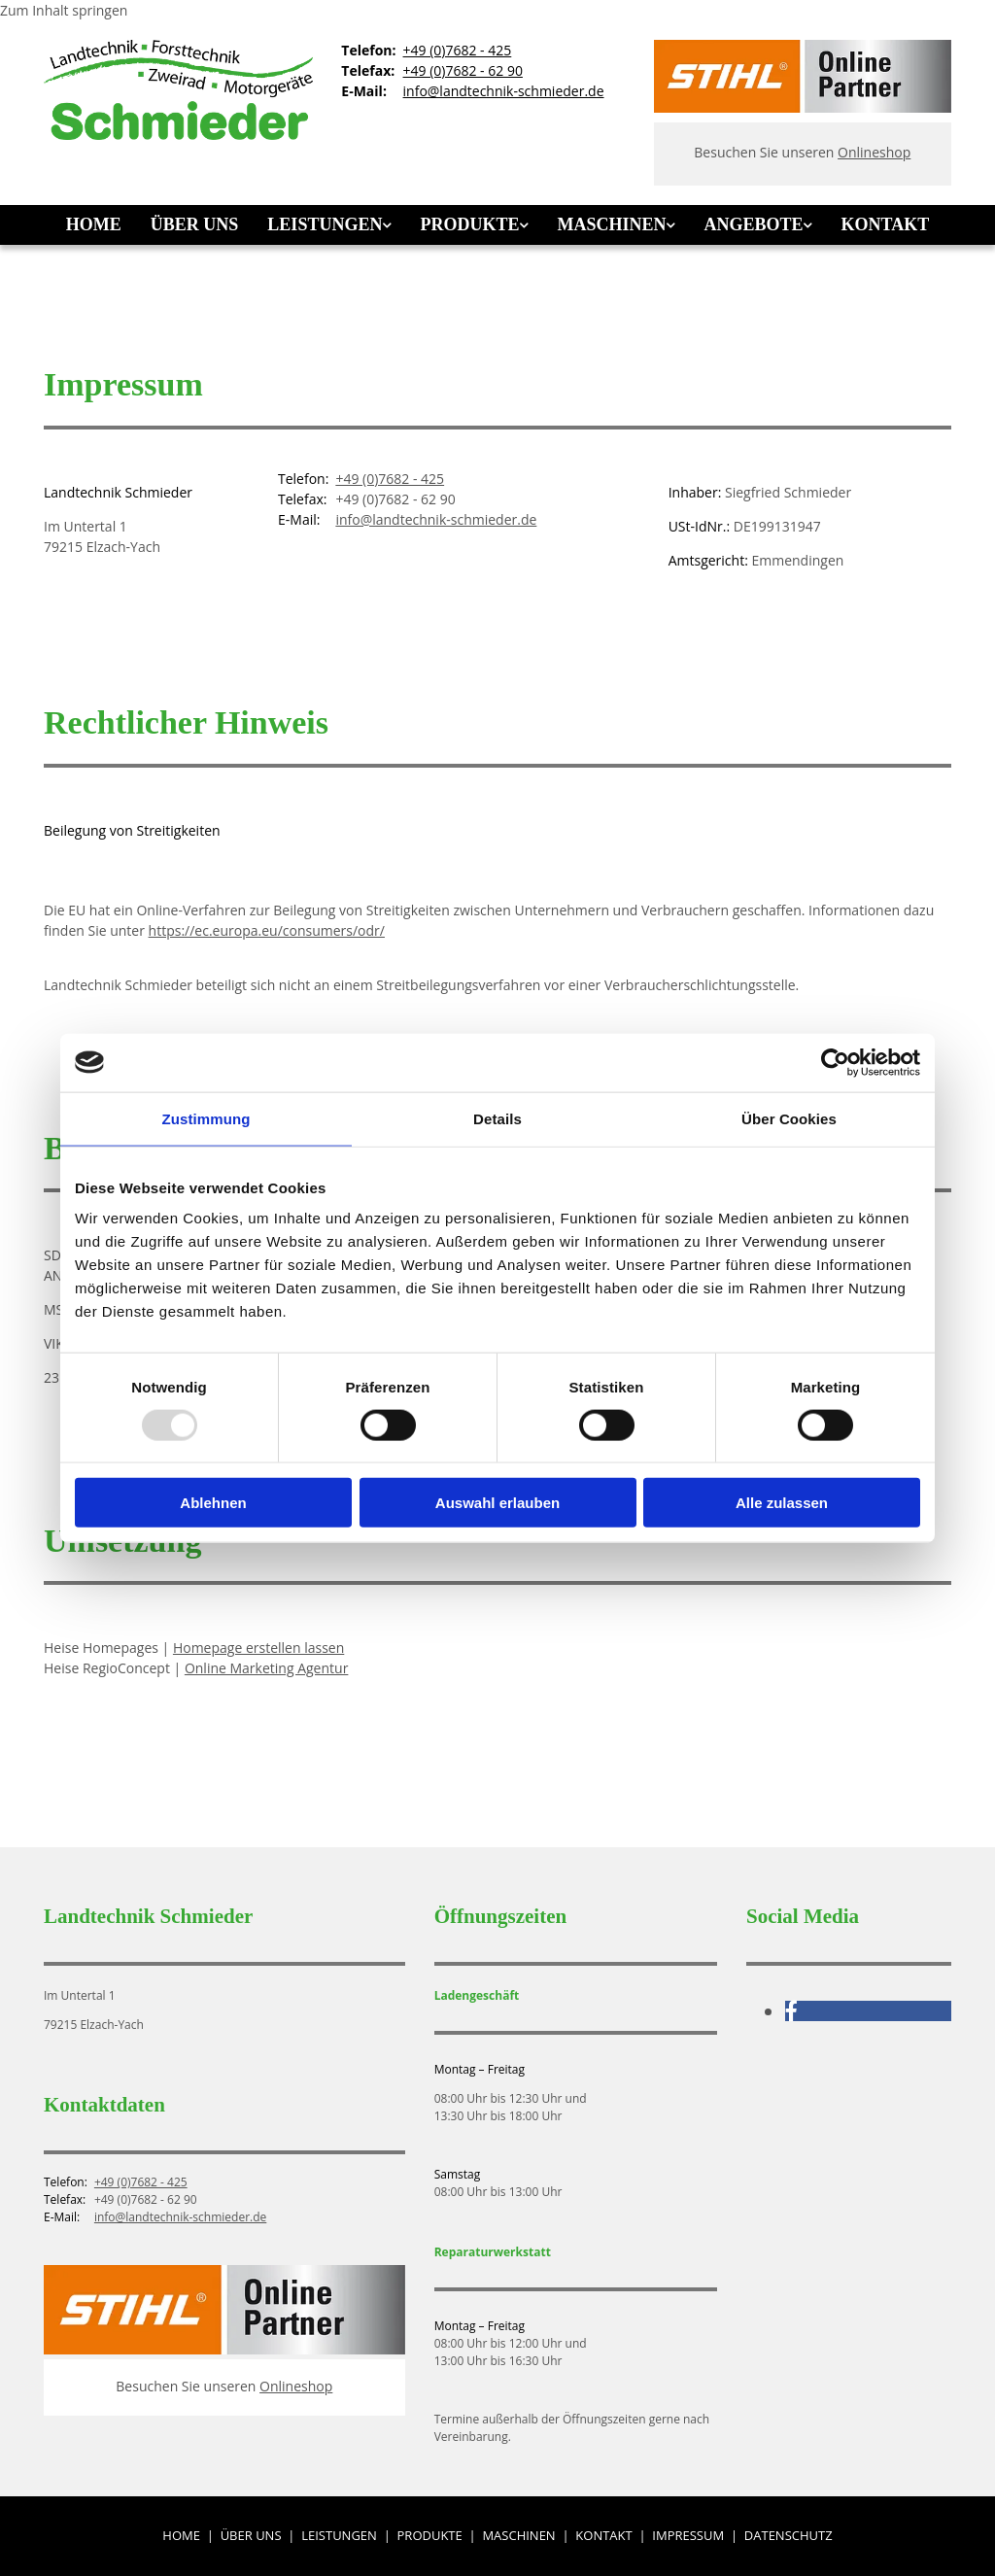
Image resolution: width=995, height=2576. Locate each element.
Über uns (195, 224)
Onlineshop (874, 152)
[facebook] (791, 2010)
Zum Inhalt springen (63, 10)
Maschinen (611, 224)
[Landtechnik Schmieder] (178, 134)
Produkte (469, 224)
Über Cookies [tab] (789, 1118)
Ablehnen (213, 1502)
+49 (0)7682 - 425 (457, 50)
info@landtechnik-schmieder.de (503, 91)
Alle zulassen (782, 1502)
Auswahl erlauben (497, 1502)
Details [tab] (497, 1118)
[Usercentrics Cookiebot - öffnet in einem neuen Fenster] (835, 1062)
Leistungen (324, 224)
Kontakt (885, 224)
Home (93, 224)
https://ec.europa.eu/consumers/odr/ (267, 930)
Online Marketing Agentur (267, 1668)
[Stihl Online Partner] (802, 107)
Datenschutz (788, 2535)
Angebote (753, 224)
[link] (329, 225)
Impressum (688, 2535)
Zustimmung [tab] (206, 1118)
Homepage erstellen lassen (258, 1647)
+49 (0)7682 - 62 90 (463, 70)
